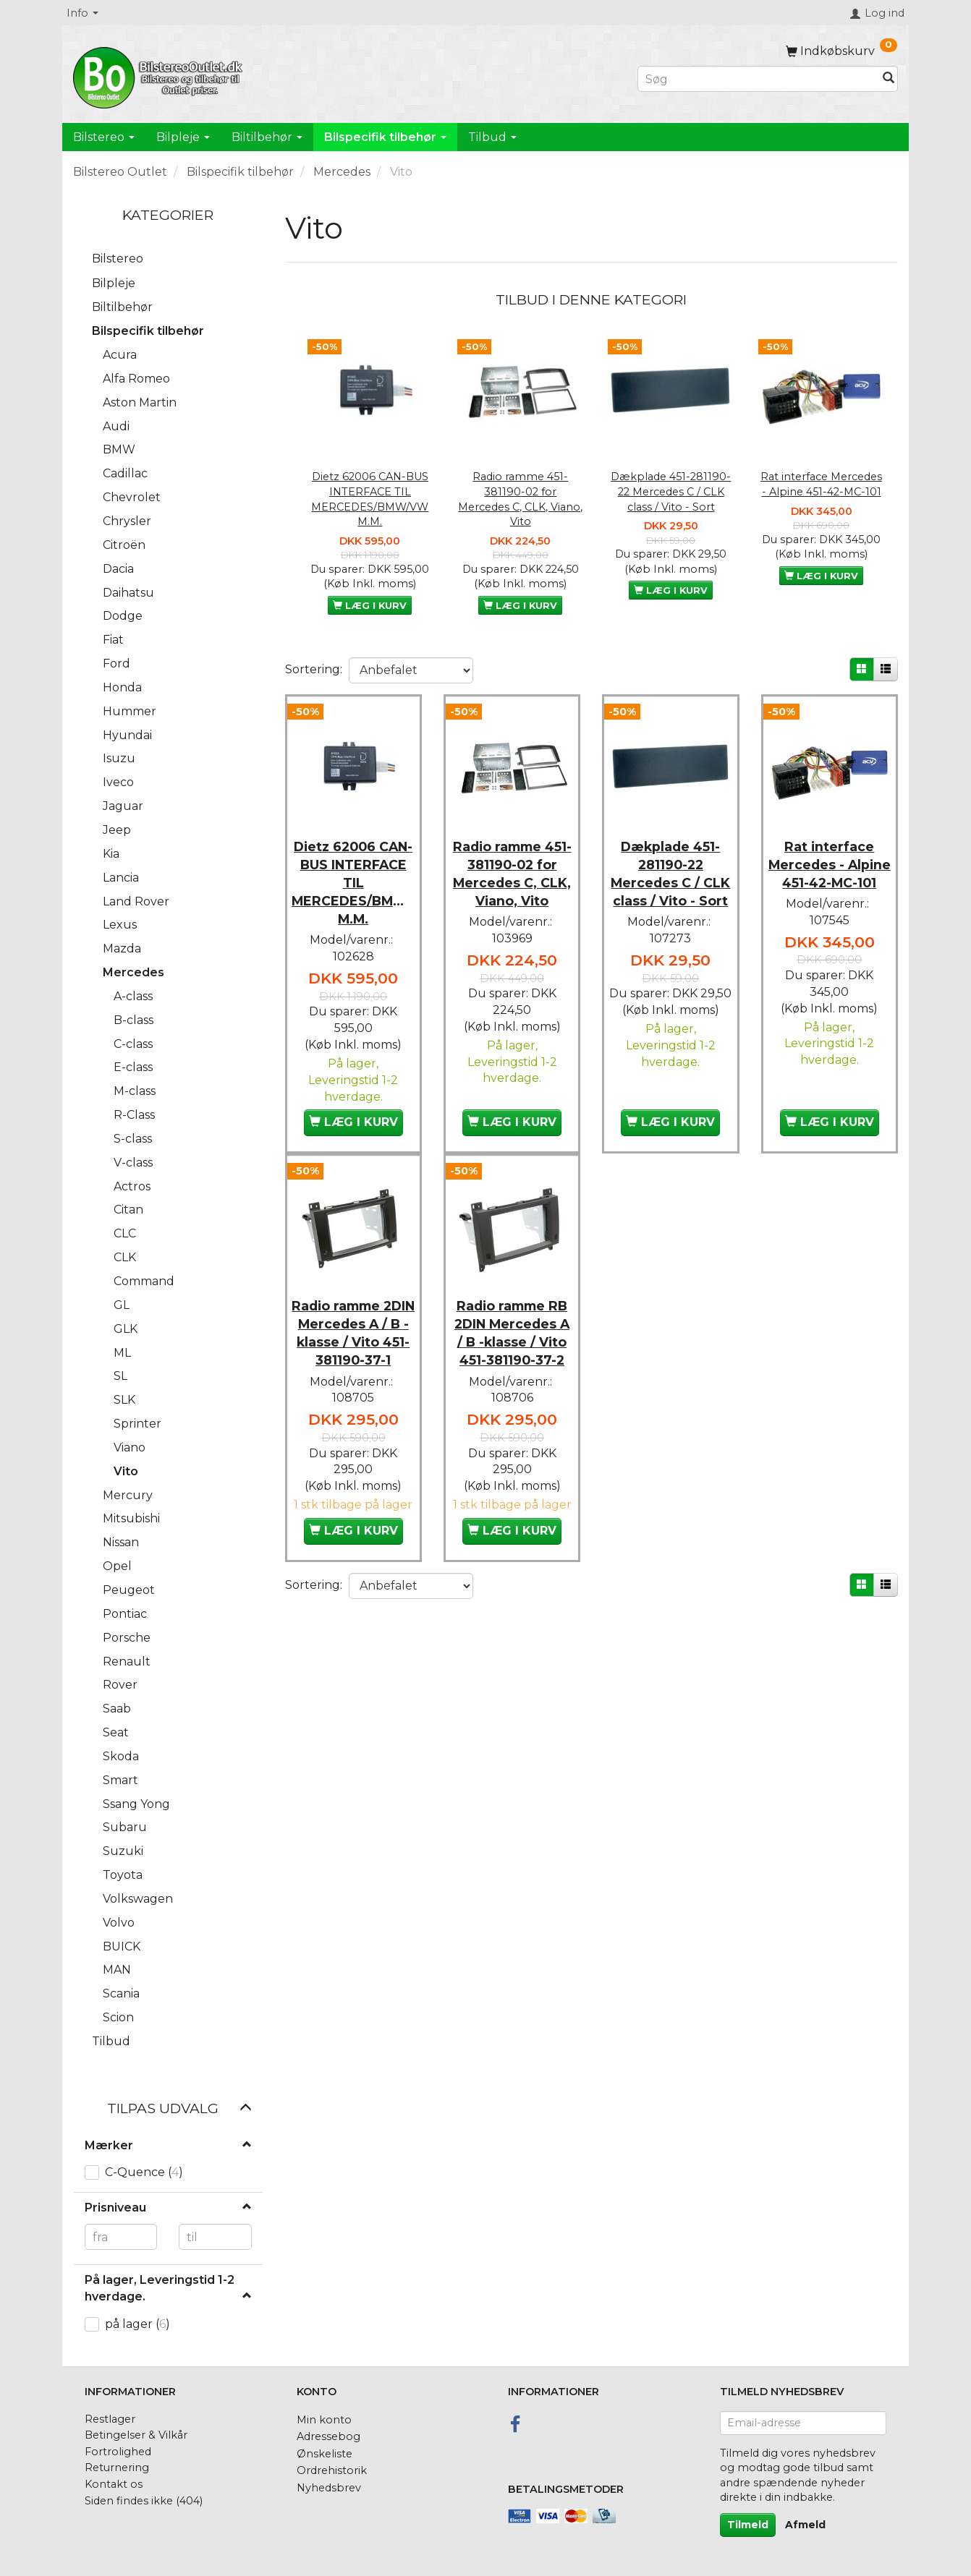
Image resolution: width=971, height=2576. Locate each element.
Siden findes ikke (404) (144, 2500)
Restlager (110, 2419)
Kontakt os (114, 2484)
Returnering (117, 2467)
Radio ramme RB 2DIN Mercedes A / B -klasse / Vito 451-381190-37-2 (512, 1329)
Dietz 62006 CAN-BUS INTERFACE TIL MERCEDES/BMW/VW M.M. (369, 499)
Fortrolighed (118, 2451)
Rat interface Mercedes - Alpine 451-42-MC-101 (821, 484)
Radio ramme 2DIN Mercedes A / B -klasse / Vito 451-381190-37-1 (353, 1329)
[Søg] (888, 79)
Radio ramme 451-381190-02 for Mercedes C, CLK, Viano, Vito (520, 499)
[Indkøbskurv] (841, 51)
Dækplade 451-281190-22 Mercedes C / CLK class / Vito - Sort (671, 491)
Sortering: (313, 669)
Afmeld (805, 2524)
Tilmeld (747, 2524)
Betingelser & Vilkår (136, 2434)
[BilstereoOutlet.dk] (160, 75)
